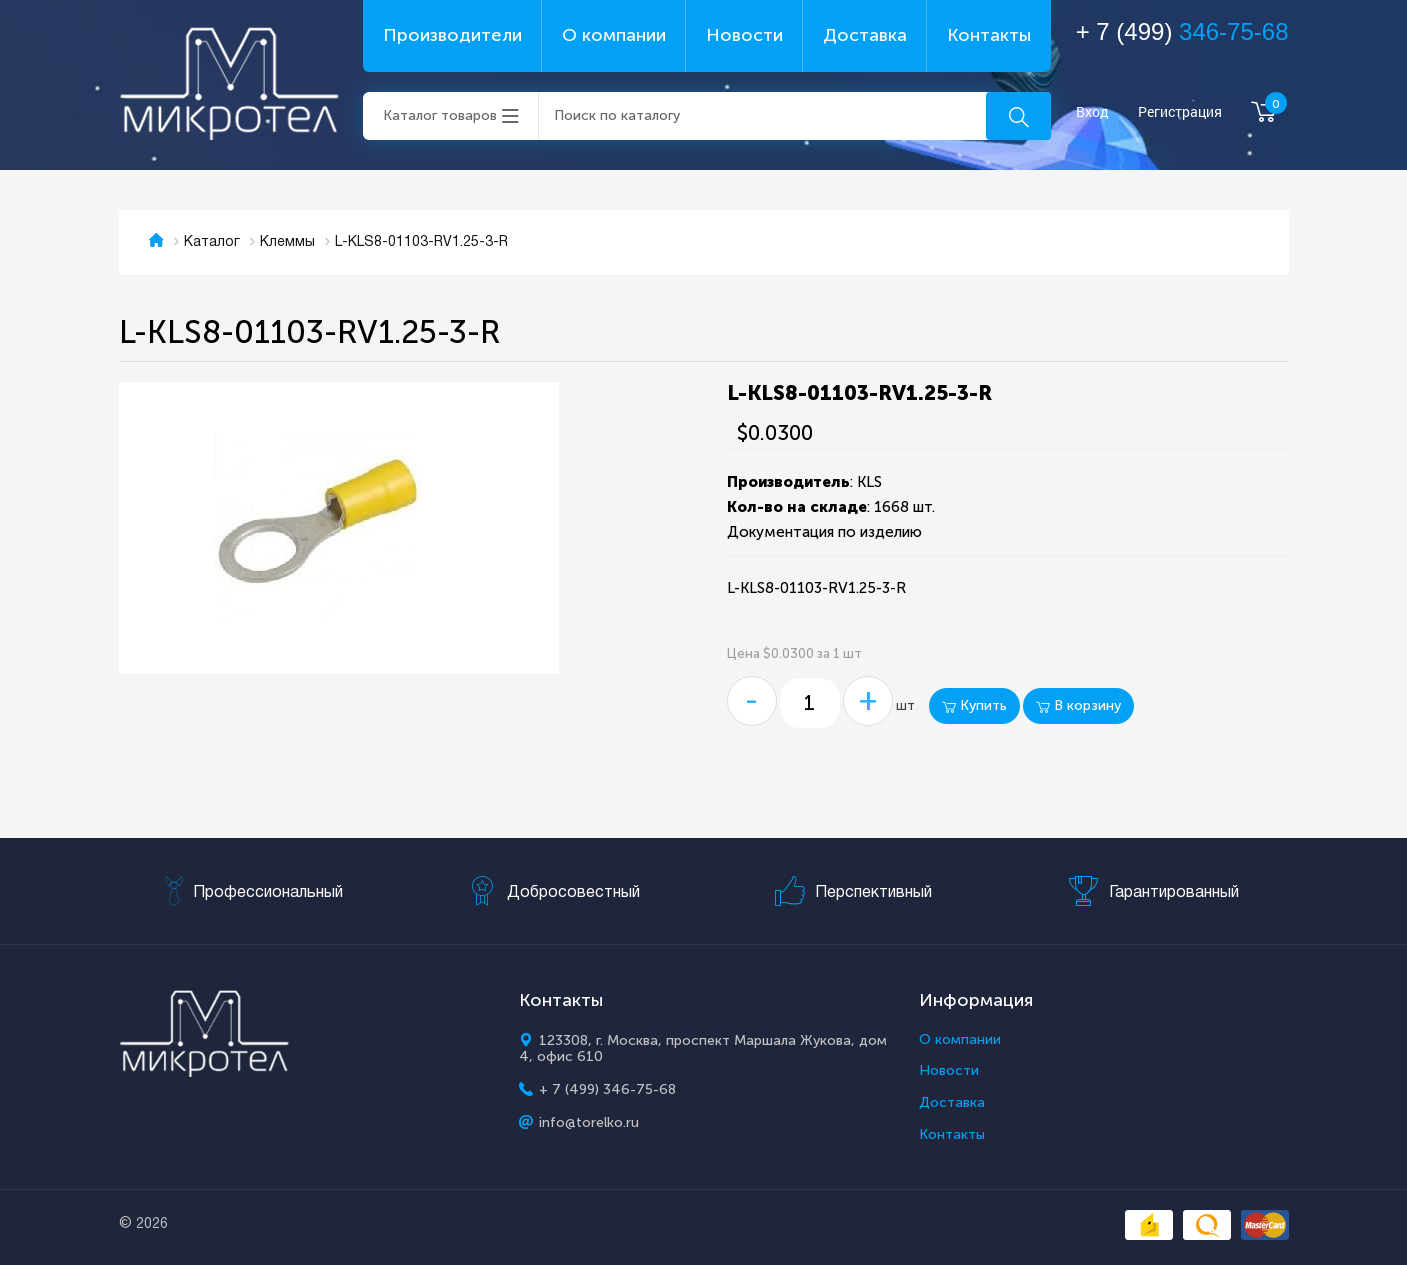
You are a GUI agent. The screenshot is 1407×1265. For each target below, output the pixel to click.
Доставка (865, 35)
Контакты (989, 35)
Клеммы (287, 242)
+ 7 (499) (1182, 31)
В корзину (1078, 705)
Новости (744, 35)
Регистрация (1180, 112)
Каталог (212, 242)
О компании (614, 35)
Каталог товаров (440, 115)
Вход (1092, 112)
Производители (452, 35)
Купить (974, 705)
